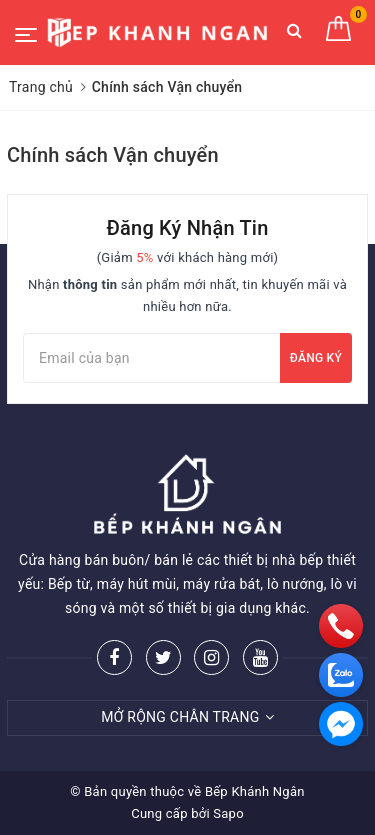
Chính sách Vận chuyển (113, 155)
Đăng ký (316, 358)
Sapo (228, 813)
